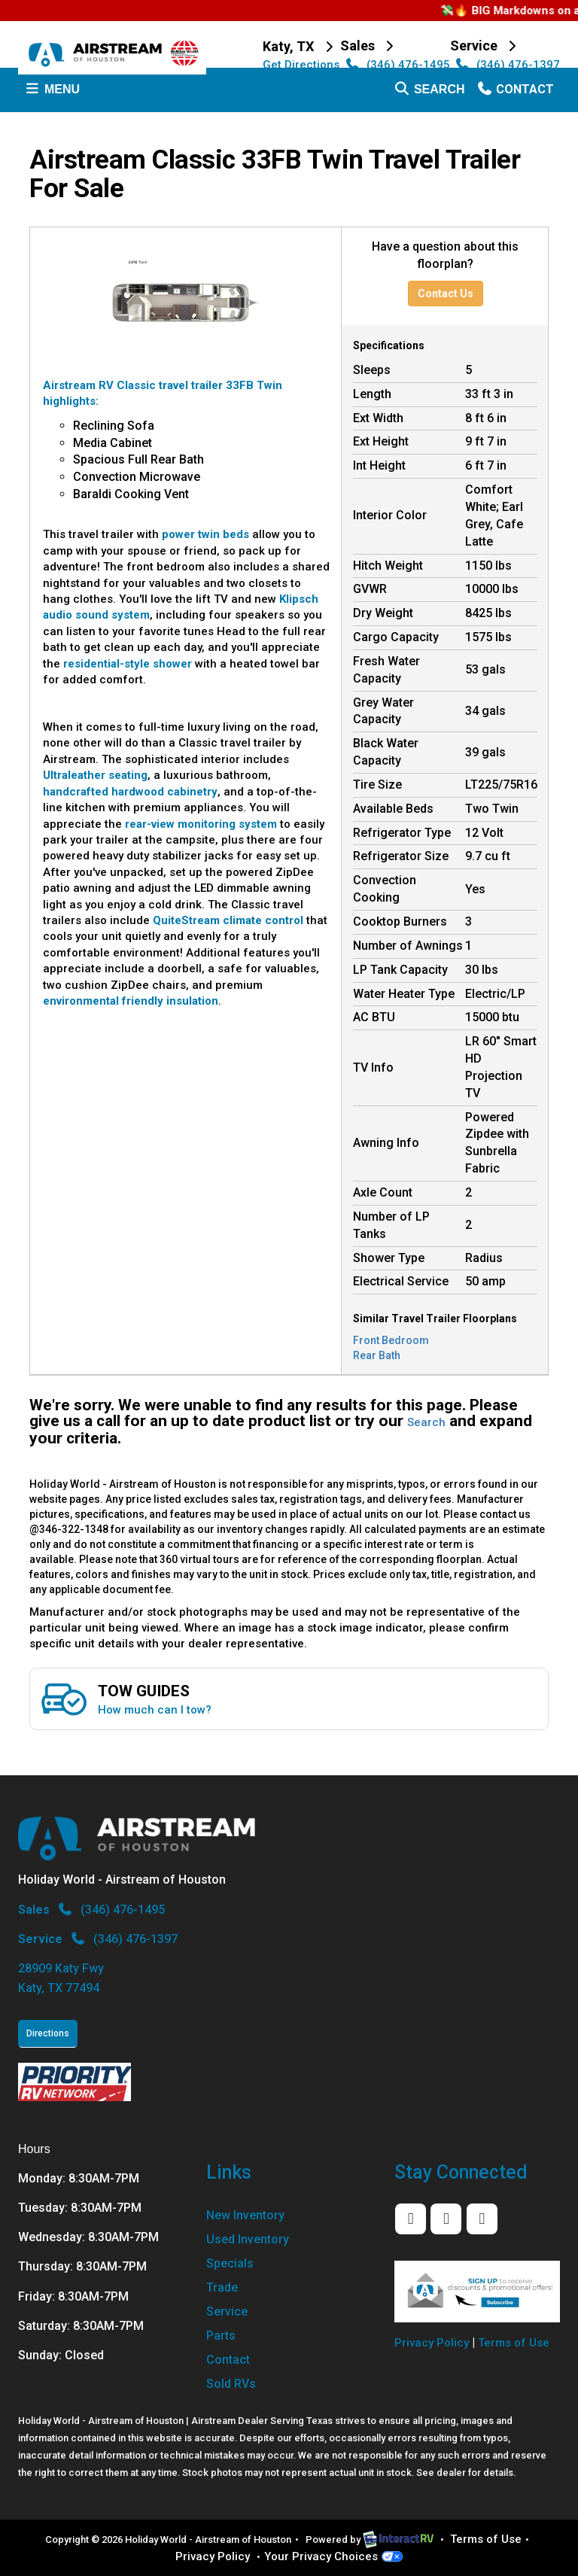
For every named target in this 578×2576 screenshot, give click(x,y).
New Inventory (245, 2215)
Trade (222, 2287)
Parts (221, 2335)
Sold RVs (231, 2384)
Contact (515, 93)
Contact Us (445, 293)
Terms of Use (513, 2342)
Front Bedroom (391, 1340)
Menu (54, 93)
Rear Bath (376, 1355)
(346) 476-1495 (396, 64)
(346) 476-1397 (506, 64)
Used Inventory (247, 2239)
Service (227, 2311)
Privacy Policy (431, 2342)
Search (429, 93)
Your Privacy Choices (333, 2556)
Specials (230, 2263)
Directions (47, 2033)
